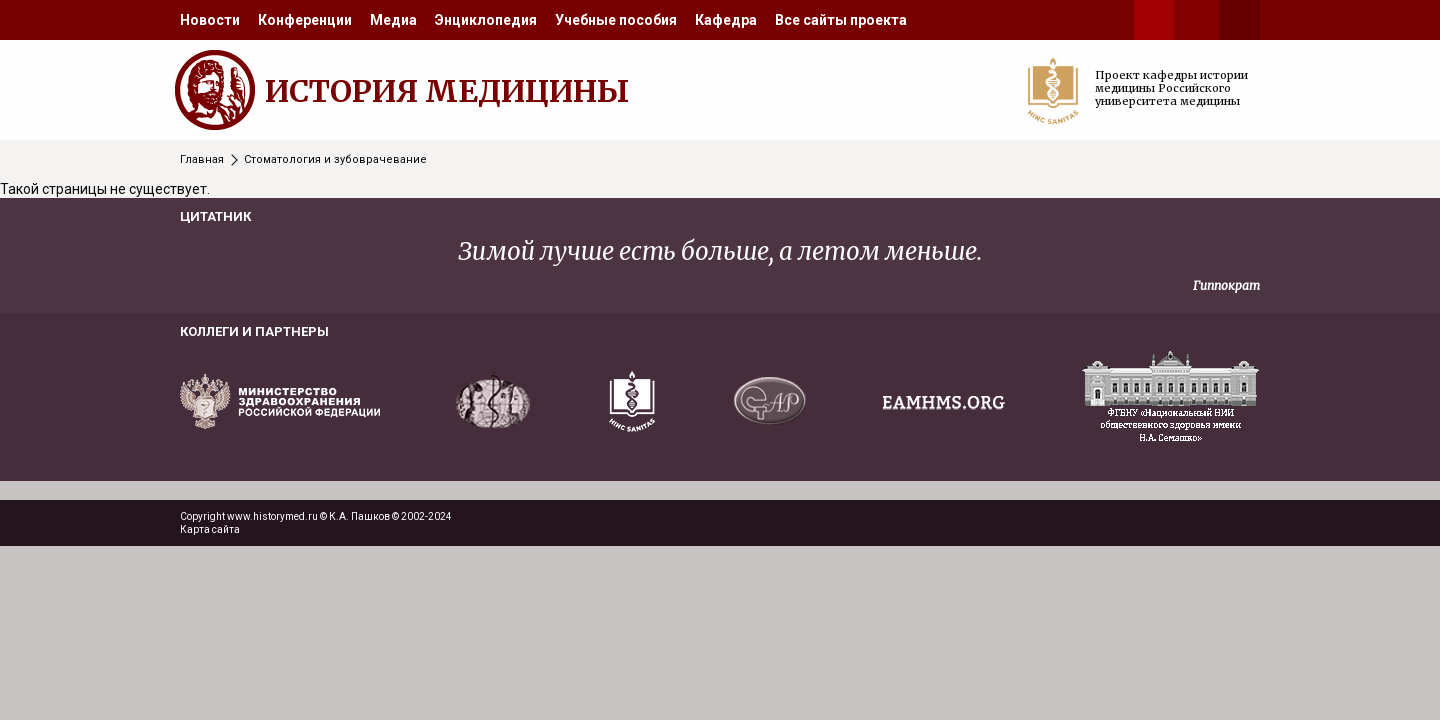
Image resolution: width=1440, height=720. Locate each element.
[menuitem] (210, 20)
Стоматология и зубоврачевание (335, 159)
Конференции (305, 20)
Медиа (393, 20)
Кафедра (726, 20)
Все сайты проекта (841, 20)
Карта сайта (210, 529)
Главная (202, 159)
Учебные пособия (616, 20)
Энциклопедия (486, 20)
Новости (210, 20)
